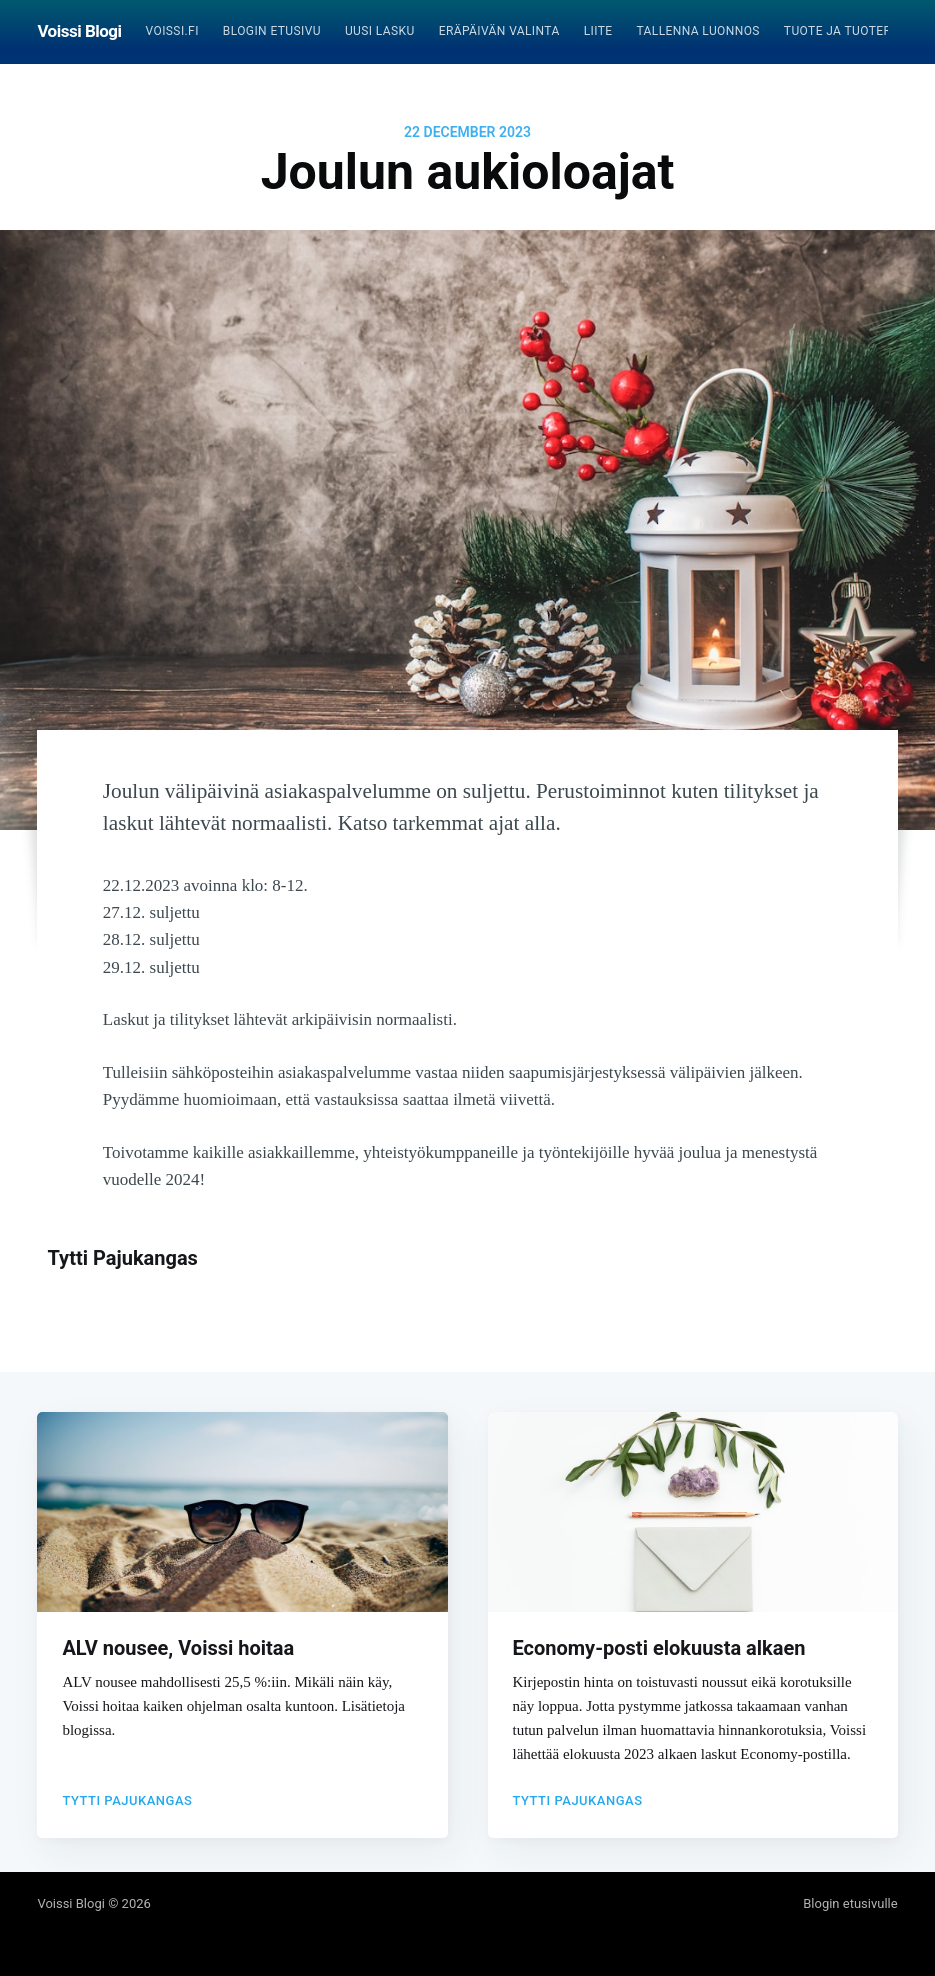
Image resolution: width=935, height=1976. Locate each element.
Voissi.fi (172, 31)
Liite (598, 31)
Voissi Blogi (79, 31)
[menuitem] (172, 31)
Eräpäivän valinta (499, 31)
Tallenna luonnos (697, 31)
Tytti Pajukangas (123, 1258)
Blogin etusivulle (850, 1903)
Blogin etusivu (272, 31)
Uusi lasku (380, 31)
